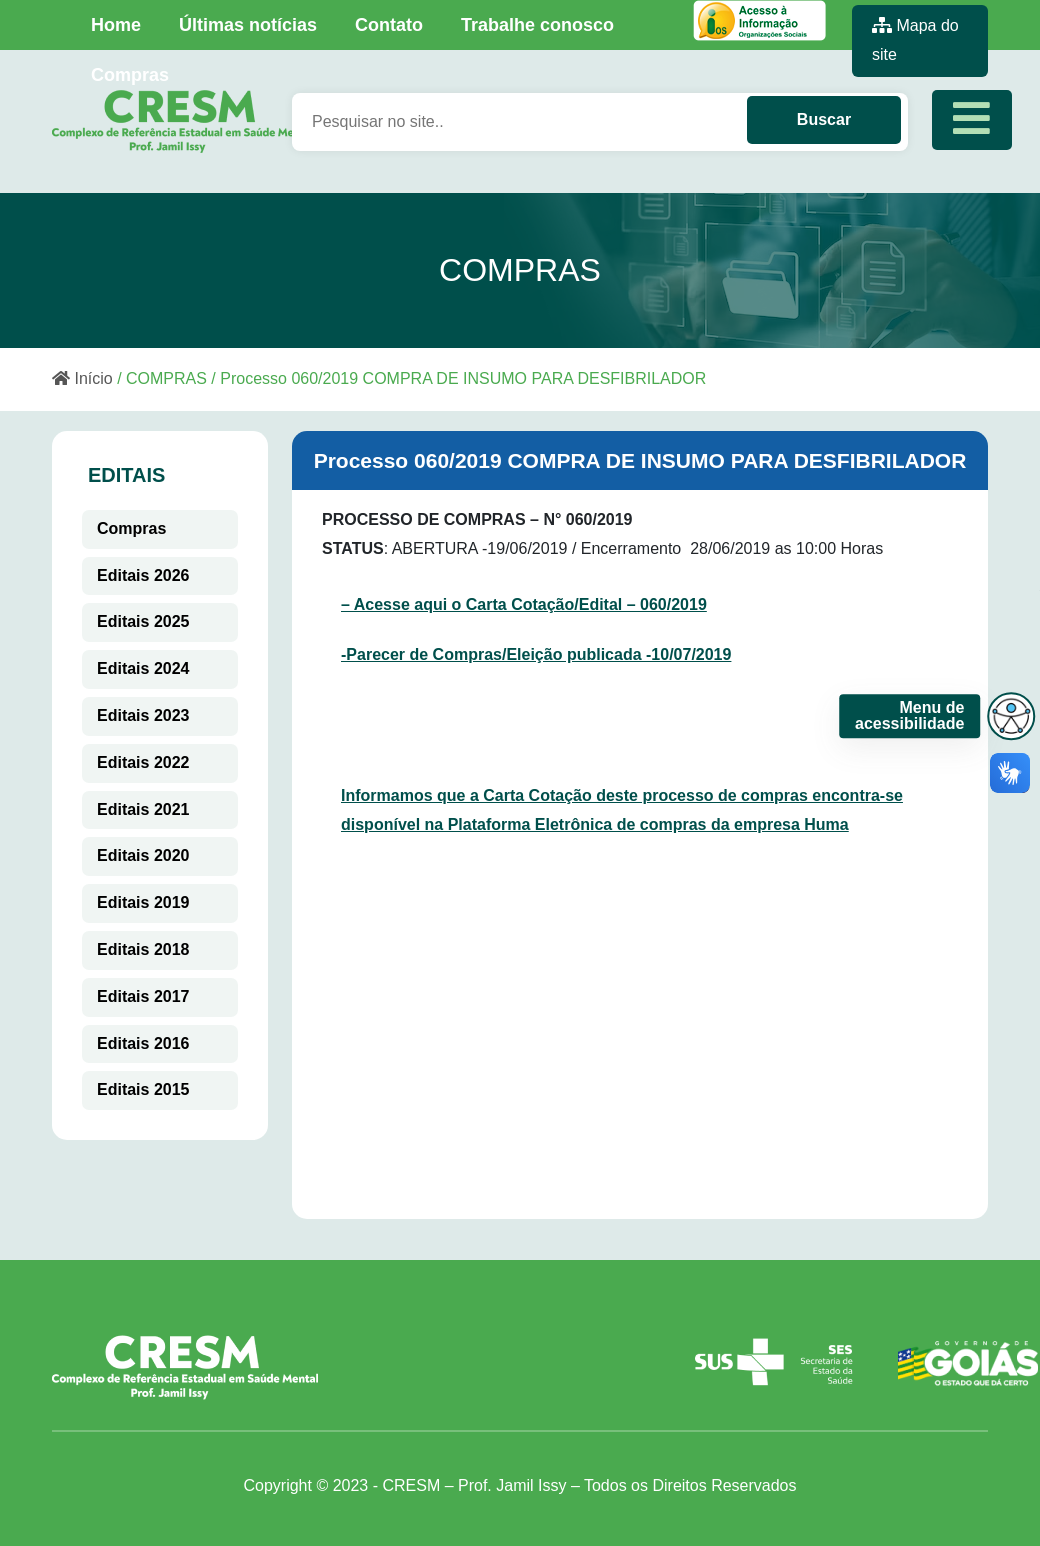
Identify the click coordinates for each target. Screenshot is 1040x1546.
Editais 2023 (143, 715)
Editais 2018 (143, 949)
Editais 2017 (143, 996)
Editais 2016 (143, 1043)
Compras (130, 75)
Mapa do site (915, 40)
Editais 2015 (143, 1089)
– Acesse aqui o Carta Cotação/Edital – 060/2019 (524, 604)
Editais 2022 (143, 762)
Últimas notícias (248, 25)
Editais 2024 (143, 668)
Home (116, 25)
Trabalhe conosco (537, 25)
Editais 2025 (143, 621)
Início (82, 378)
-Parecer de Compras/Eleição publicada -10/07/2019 (536, 654)
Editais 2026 (143, 575)
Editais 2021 (143, 809)
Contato (389, 25)
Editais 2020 (143, 855)
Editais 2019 (143, 902)
